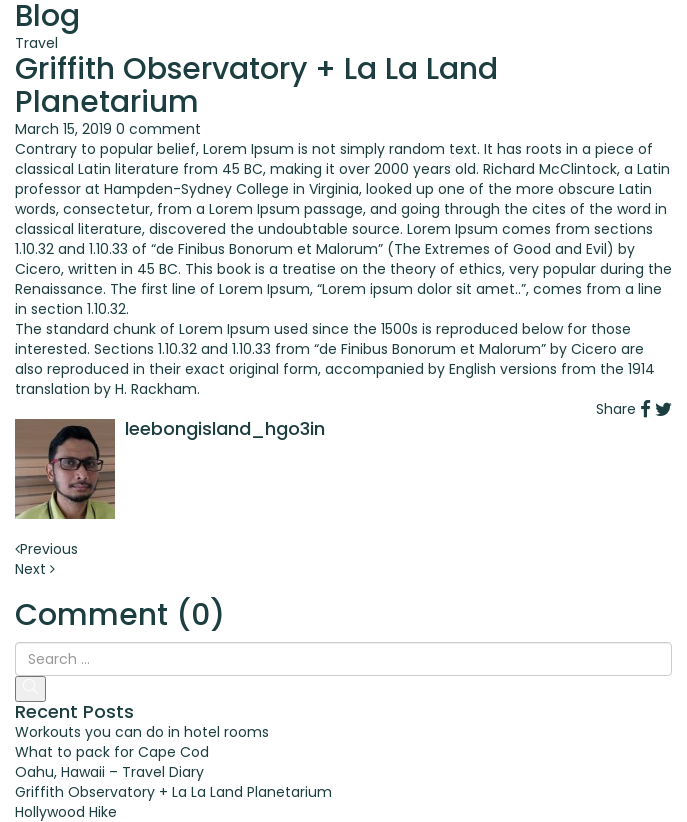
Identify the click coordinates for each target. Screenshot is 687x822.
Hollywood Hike (66, 812)
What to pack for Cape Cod (112, 752)
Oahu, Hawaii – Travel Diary (109, 772)
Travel (36, 43)
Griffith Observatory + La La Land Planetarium (173, 792)
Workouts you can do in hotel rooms (142, 732)
